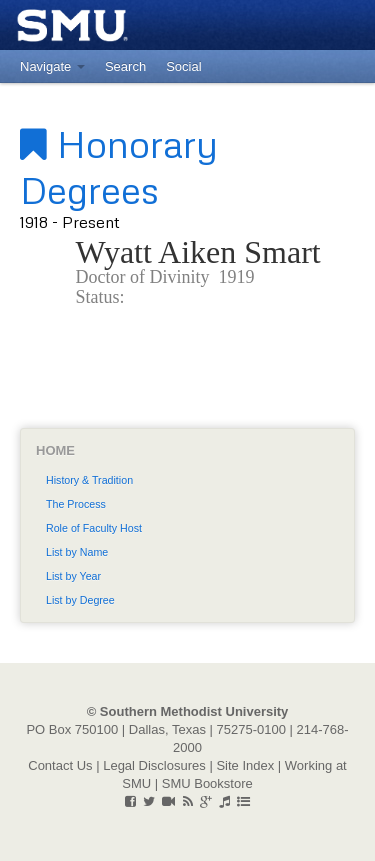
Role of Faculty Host (94, 528)
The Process (76, 504)
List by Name (77, 552)
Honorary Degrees (119, 166)
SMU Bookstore (207, 783)
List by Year (73, 576)
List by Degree (80, 600)
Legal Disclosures (154, 765)
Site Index (245, 765)
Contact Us (60, 765)
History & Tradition (89, 480)
